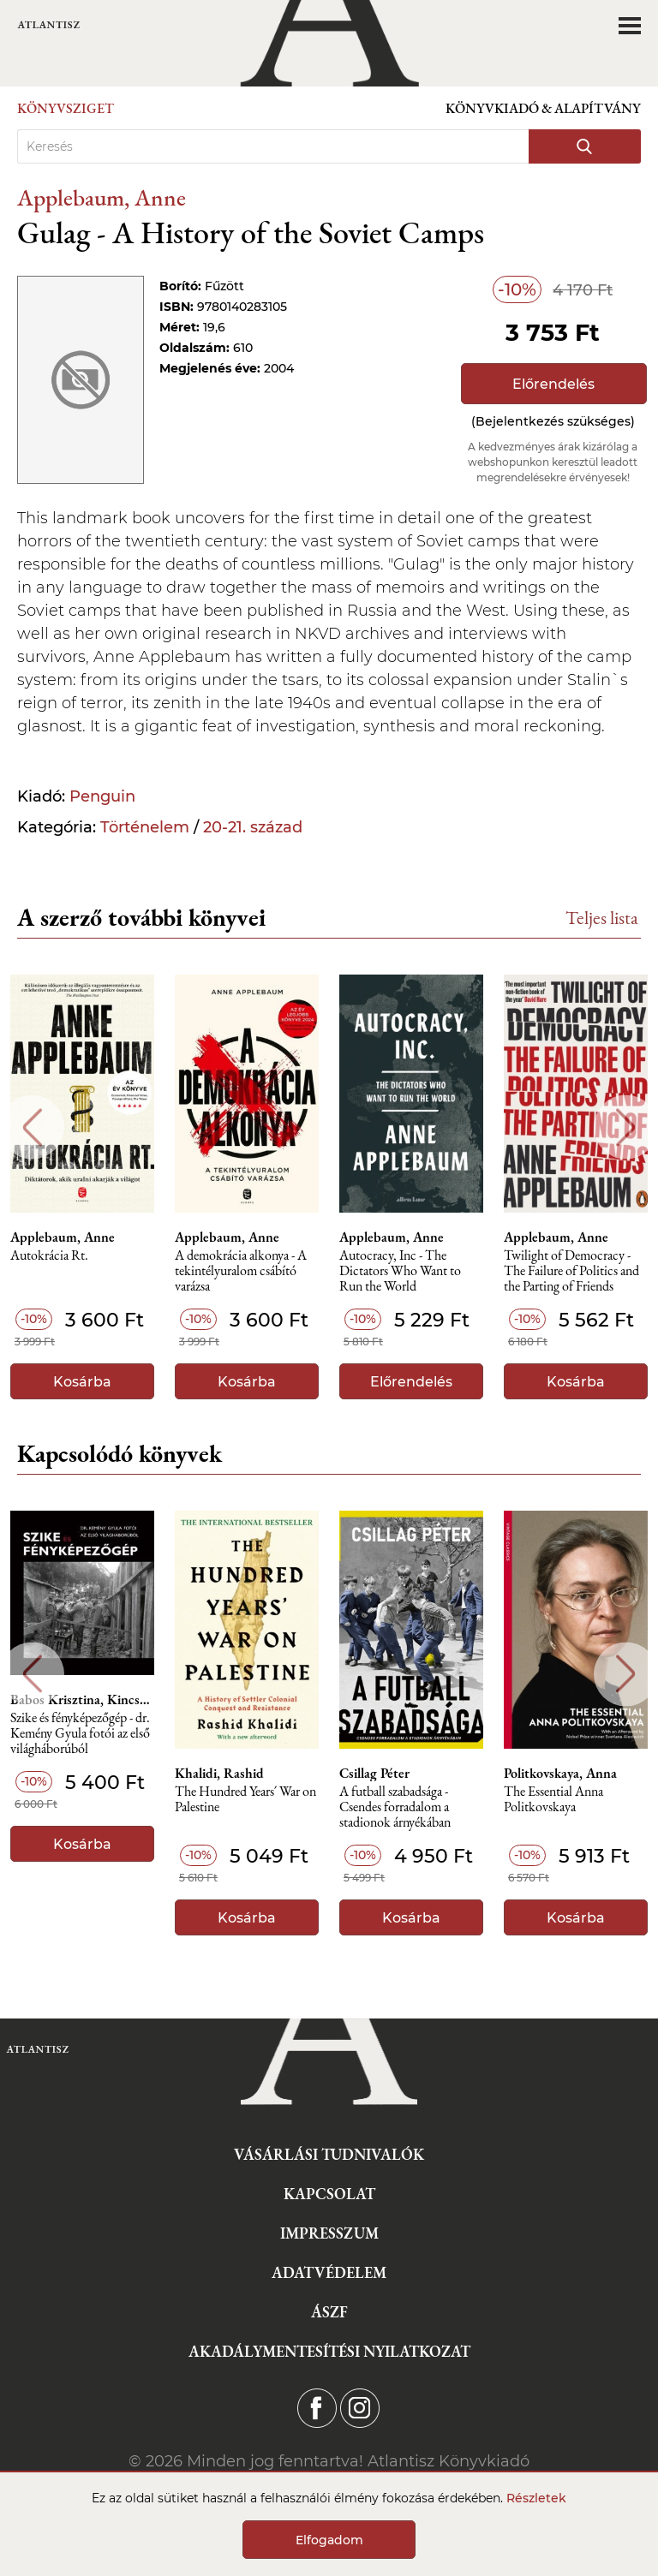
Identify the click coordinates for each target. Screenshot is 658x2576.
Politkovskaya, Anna (560, 1773)
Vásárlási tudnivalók (329, 2154)
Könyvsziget (65, 108)
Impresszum (329, 2233)
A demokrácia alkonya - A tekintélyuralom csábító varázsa (241, 1271)
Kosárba (82, 1382)
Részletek (536, 2498)
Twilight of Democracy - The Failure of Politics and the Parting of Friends (571, 1271)
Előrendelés (553, 384)
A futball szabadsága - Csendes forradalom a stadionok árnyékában (395, 1807)
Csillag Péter (374, 1773)
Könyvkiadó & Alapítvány (543, 108)
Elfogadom (329, 2540)
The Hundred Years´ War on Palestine (245, 1800)
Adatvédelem (329, 2272)
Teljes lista (601, 917)
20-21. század (252, 827)
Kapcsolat (329, 2193)
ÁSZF (329, 2312)
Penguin (102, 796)
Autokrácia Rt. (49, 1256)
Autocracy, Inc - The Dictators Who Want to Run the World (400, 1271)
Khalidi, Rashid (219, 1773)
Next (626, 1127)
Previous (32, 1127)
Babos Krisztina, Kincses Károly (82, 1700)
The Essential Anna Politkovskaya (553, 1800)
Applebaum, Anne (101, 197)
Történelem (144, 827)
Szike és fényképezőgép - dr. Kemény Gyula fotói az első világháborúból (80, 1733)
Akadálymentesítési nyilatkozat (329, 2351)
